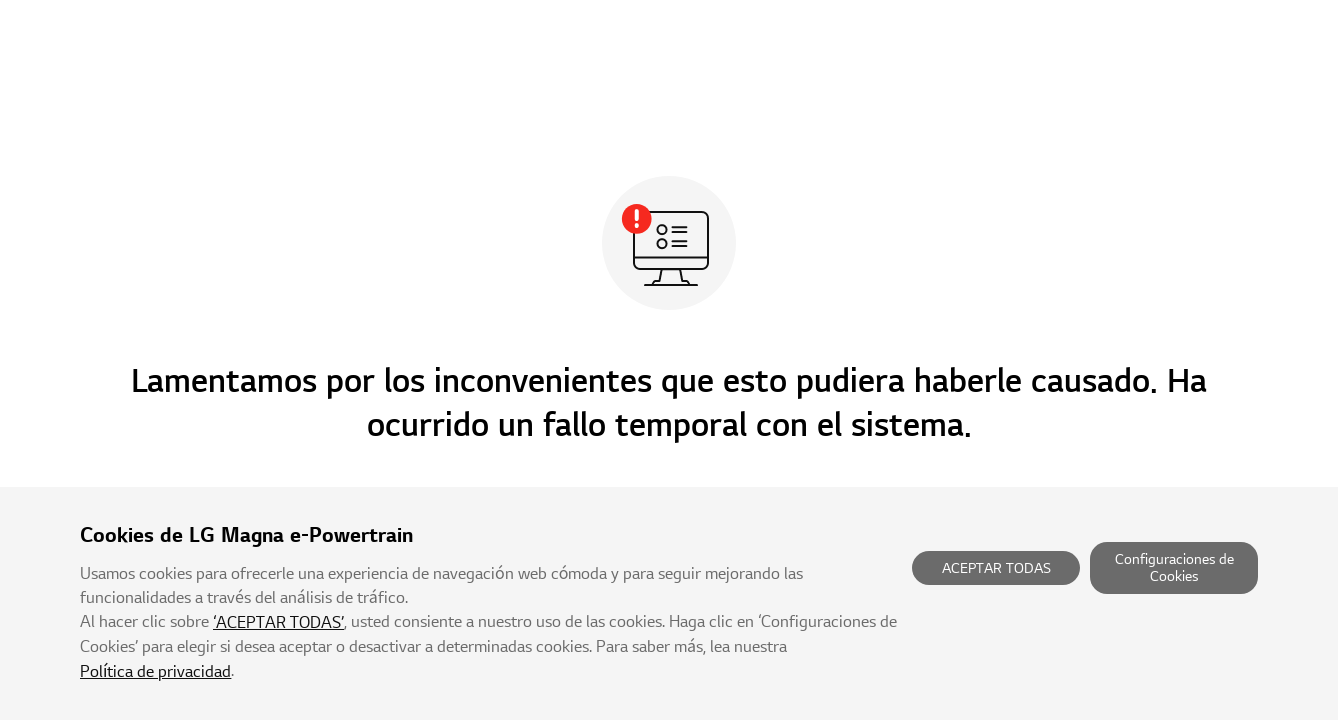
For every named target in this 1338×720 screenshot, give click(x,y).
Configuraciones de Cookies (1174, 568)
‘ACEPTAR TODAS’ (278, 623)
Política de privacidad (155, 672)
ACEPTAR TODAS (996, 568)
